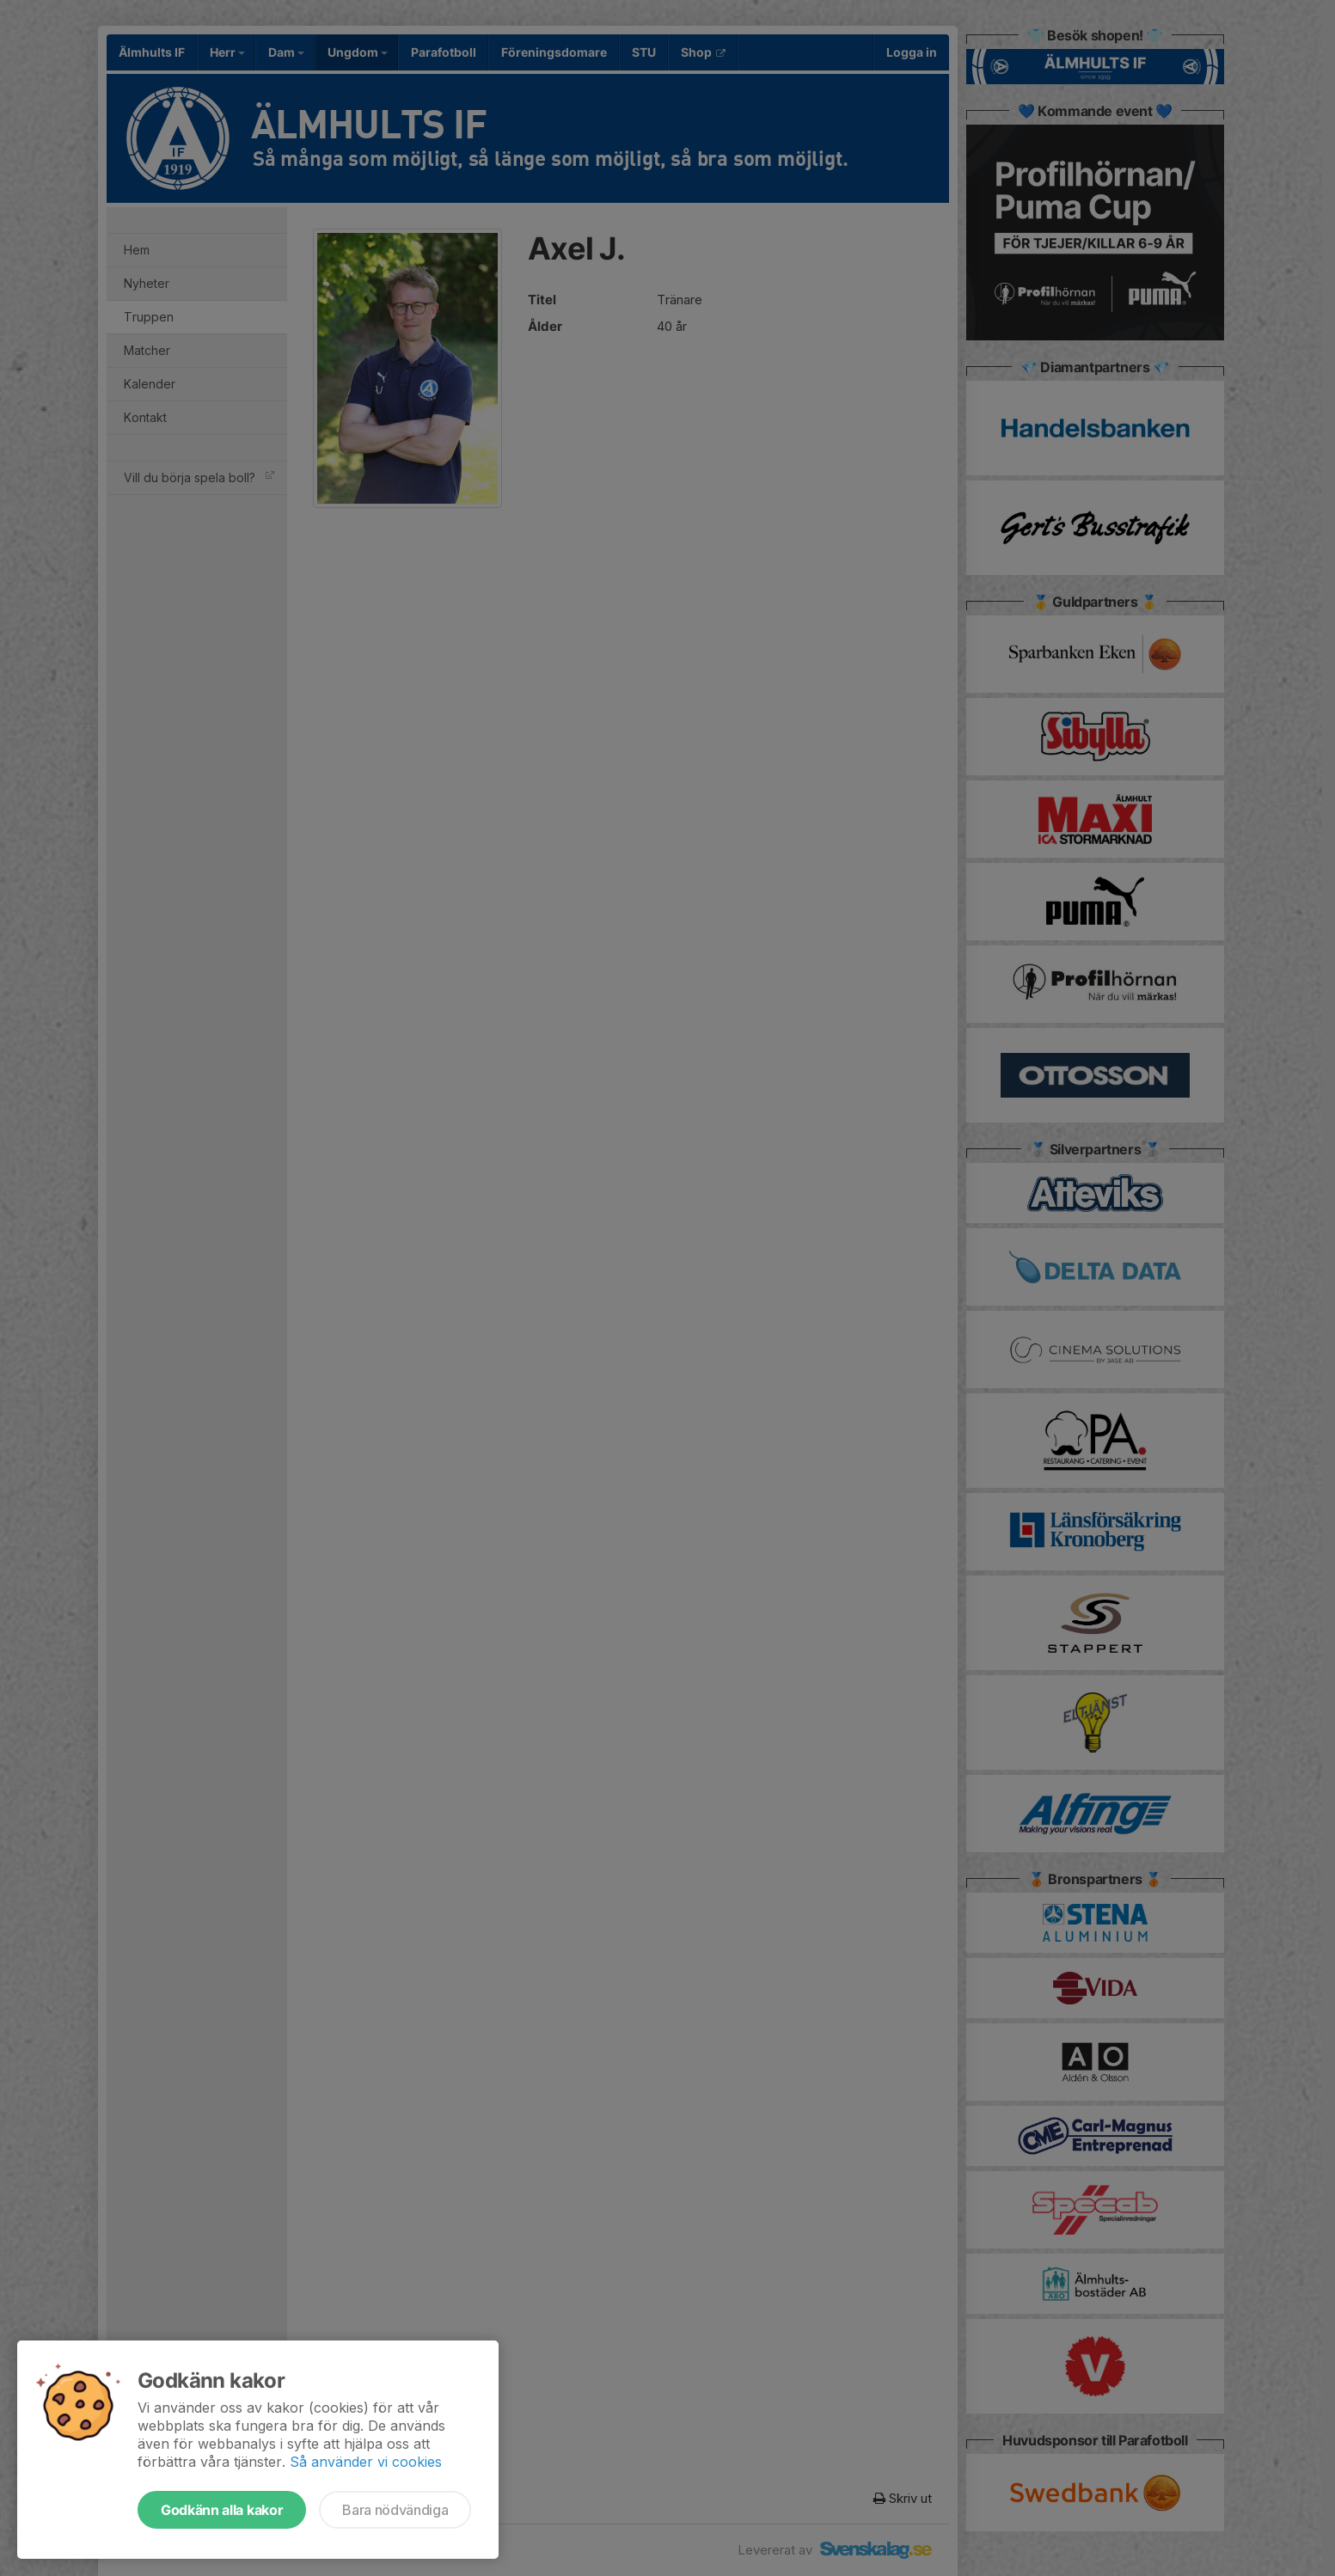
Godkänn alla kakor (222, 2509)
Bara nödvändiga (395, 2509)
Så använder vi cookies (366, 2461)
